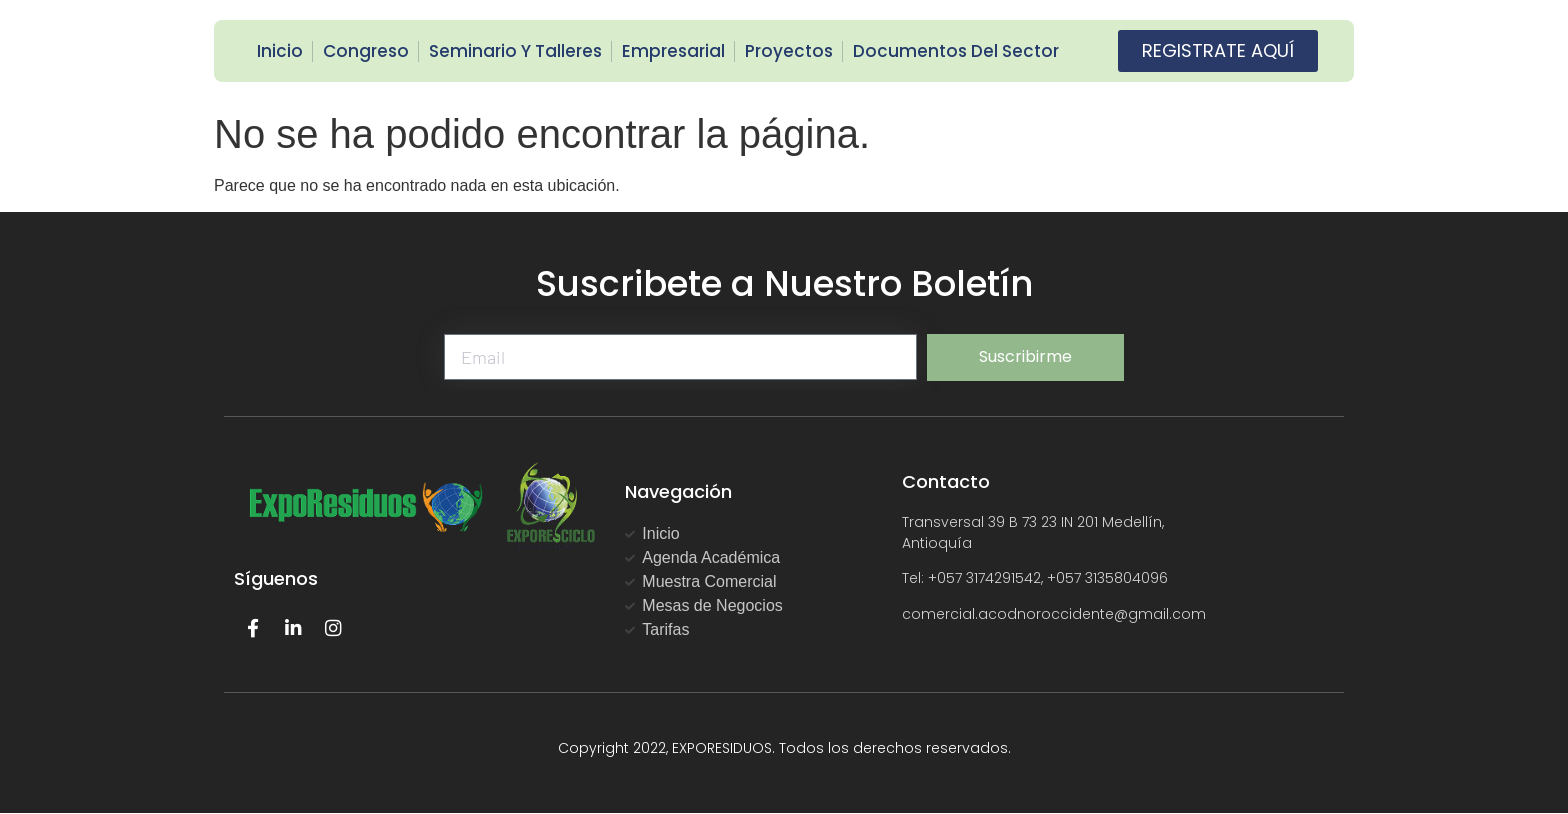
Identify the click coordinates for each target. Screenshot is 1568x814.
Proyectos (789, 51)
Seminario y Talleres (515, 51)
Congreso (366, 51)
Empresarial (673, 51)
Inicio (280, 51)
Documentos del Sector (956, 51)
